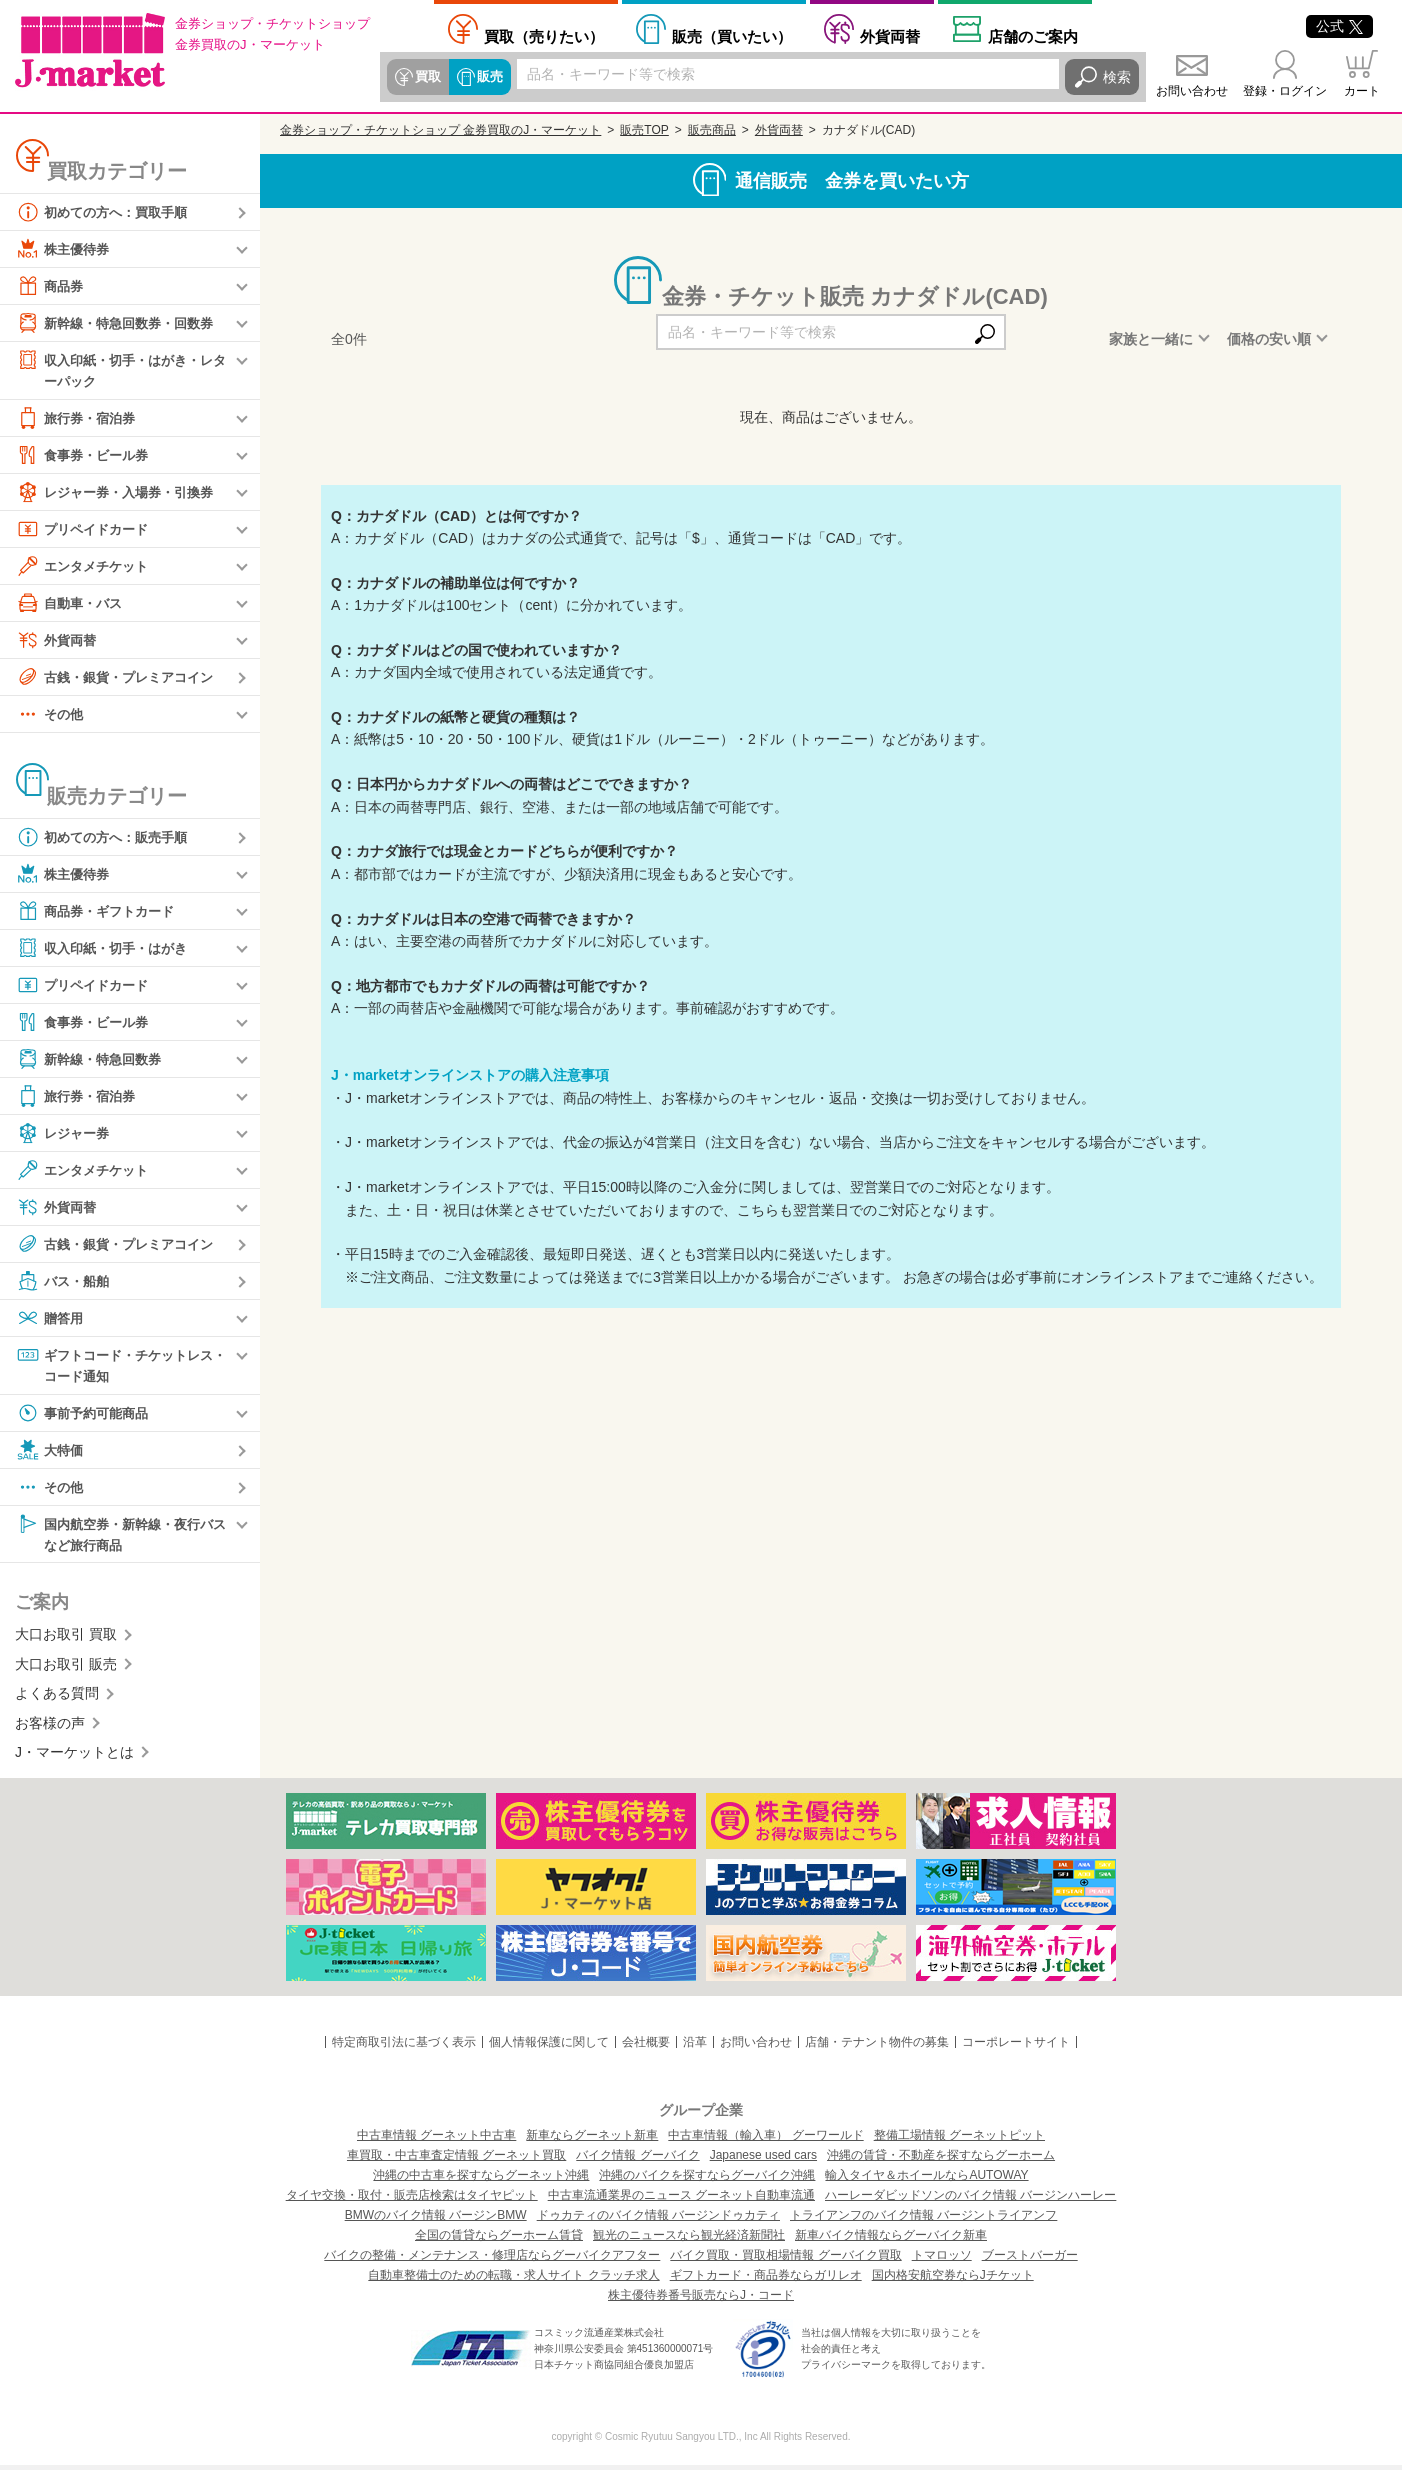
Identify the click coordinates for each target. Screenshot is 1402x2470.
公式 (1339, 26)
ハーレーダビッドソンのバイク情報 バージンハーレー (970, 2200)
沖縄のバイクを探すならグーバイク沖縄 (707, 2180)
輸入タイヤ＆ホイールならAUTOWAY (926, 2180)
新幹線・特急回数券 (93, 1060)
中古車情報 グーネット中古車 (436, 2140)
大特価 (51, 1453)
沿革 (695, 2047)
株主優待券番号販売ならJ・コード (701, 2300)
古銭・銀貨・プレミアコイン (121, 678)
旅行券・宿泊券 (79, 419)
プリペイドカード (86, 530)
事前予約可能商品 (86, 1416)
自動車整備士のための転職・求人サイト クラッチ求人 (513, 2280)
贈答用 (51, 1319)
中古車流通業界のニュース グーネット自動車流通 (681, 2200)
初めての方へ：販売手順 (107, 838)
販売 (487, 77)
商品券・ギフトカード (100, 912)
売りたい (544, 36)
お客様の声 (50, 1727)
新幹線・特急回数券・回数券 (121, 323)
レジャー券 (65, 1134)
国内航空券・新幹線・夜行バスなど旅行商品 (121, 1536)
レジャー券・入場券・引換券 (121, 493)
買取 (427, 77)
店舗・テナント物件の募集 (877, 2047)
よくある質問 (57, 1698)
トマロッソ (942, 2260)
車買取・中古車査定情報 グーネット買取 (456, 2160)
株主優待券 (65, 249)
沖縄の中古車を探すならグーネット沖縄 (481, 2180)
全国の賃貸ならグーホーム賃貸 (499, 2240)
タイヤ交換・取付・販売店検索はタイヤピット (412, 2200)
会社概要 (646, 2047)
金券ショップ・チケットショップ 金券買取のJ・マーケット (440, 130)
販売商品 (712, 130)
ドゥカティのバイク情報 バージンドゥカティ (658, 2220)
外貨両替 (890, 36)
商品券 (51, 286)
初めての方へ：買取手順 (107, 212)
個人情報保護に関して (549, 2047)
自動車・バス (72, 604)
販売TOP (644, 130)
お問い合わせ (1192, 91)
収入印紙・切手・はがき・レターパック (121, 369)
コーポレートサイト (1016, 2047)
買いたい (732, 36)
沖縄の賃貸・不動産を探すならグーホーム (941, 2160)
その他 (51, 715)
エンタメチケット (86, 567)
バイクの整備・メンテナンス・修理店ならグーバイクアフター (492, 2260)
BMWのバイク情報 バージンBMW (436, 2220)
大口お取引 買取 (66, 1639)
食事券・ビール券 (86, 456)
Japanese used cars (763, 2160)
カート (1362, 91)
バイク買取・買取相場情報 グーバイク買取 (785, 2260)
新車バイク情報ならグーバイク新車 (891, 2240)
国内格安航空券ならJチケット (953, 2280)
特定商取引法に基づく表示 (404, 2047)
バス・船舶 (65, 1282)
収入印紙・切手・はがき (107, 949)
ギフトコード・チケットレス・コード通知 (114, 1365)
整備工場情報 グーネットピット (959, 2140)
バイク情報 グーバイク (637, 2160)
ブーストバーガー (1030, 2260)
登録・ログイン (1285, 91)
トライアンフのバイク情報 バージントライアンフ (923, 2220)
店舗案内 (1033, 36)
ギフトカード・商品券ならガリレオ (766, 2280)
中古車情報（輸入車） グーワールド (765, 2140)
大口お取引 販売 (66, 1669)
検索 (1117, 77)
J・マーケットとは (74, 1757)
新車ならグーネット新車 (592, 2140)
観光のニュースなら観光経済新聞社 (689, 2240)
